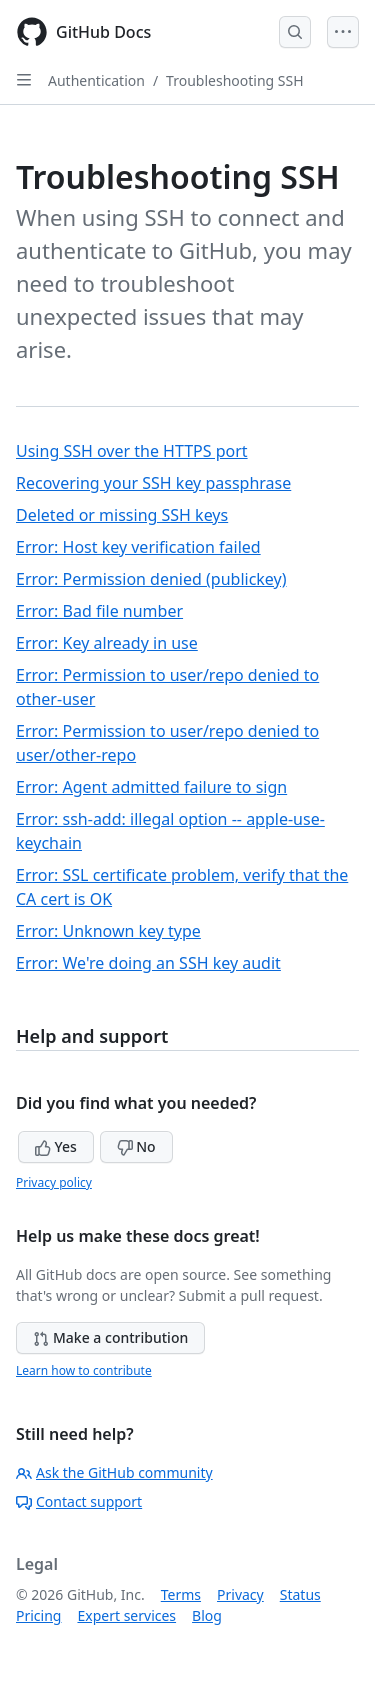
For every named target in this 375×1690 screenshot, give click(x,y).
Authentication (96, 80)
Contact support (79, 1501)
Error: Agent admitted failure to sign (151, 787)
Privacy (240, 1594)
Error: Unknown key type (108, 931)
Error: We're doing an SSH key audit (148, 963)
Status (300, 1594)
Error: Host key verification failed (138, 547)
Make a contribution (110, 1337)
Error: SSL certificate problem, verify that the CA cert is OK (182, 887)
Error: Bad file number (99, 611)
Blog (207, 1615)
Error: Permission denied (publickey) (151, 579)
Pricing (38, 1615)
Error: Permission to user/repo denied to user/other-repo (167, 743)
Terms (181, 1594)
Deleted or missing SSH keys (122, 515)
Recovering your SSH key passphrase (153, 483)
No (136, 1146)
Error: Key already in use (107, 643)
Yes (56, 1146)
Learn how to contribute (84, 1370)
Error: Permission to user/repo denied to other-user (167, 687)
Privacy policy (54, 1182)
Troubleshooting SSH (234, 80)
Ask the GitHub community (114, 1472)
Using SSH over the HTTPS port (132, 451)
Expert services (126, 1615)
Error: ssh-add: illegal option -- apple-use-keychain (170, 831)
